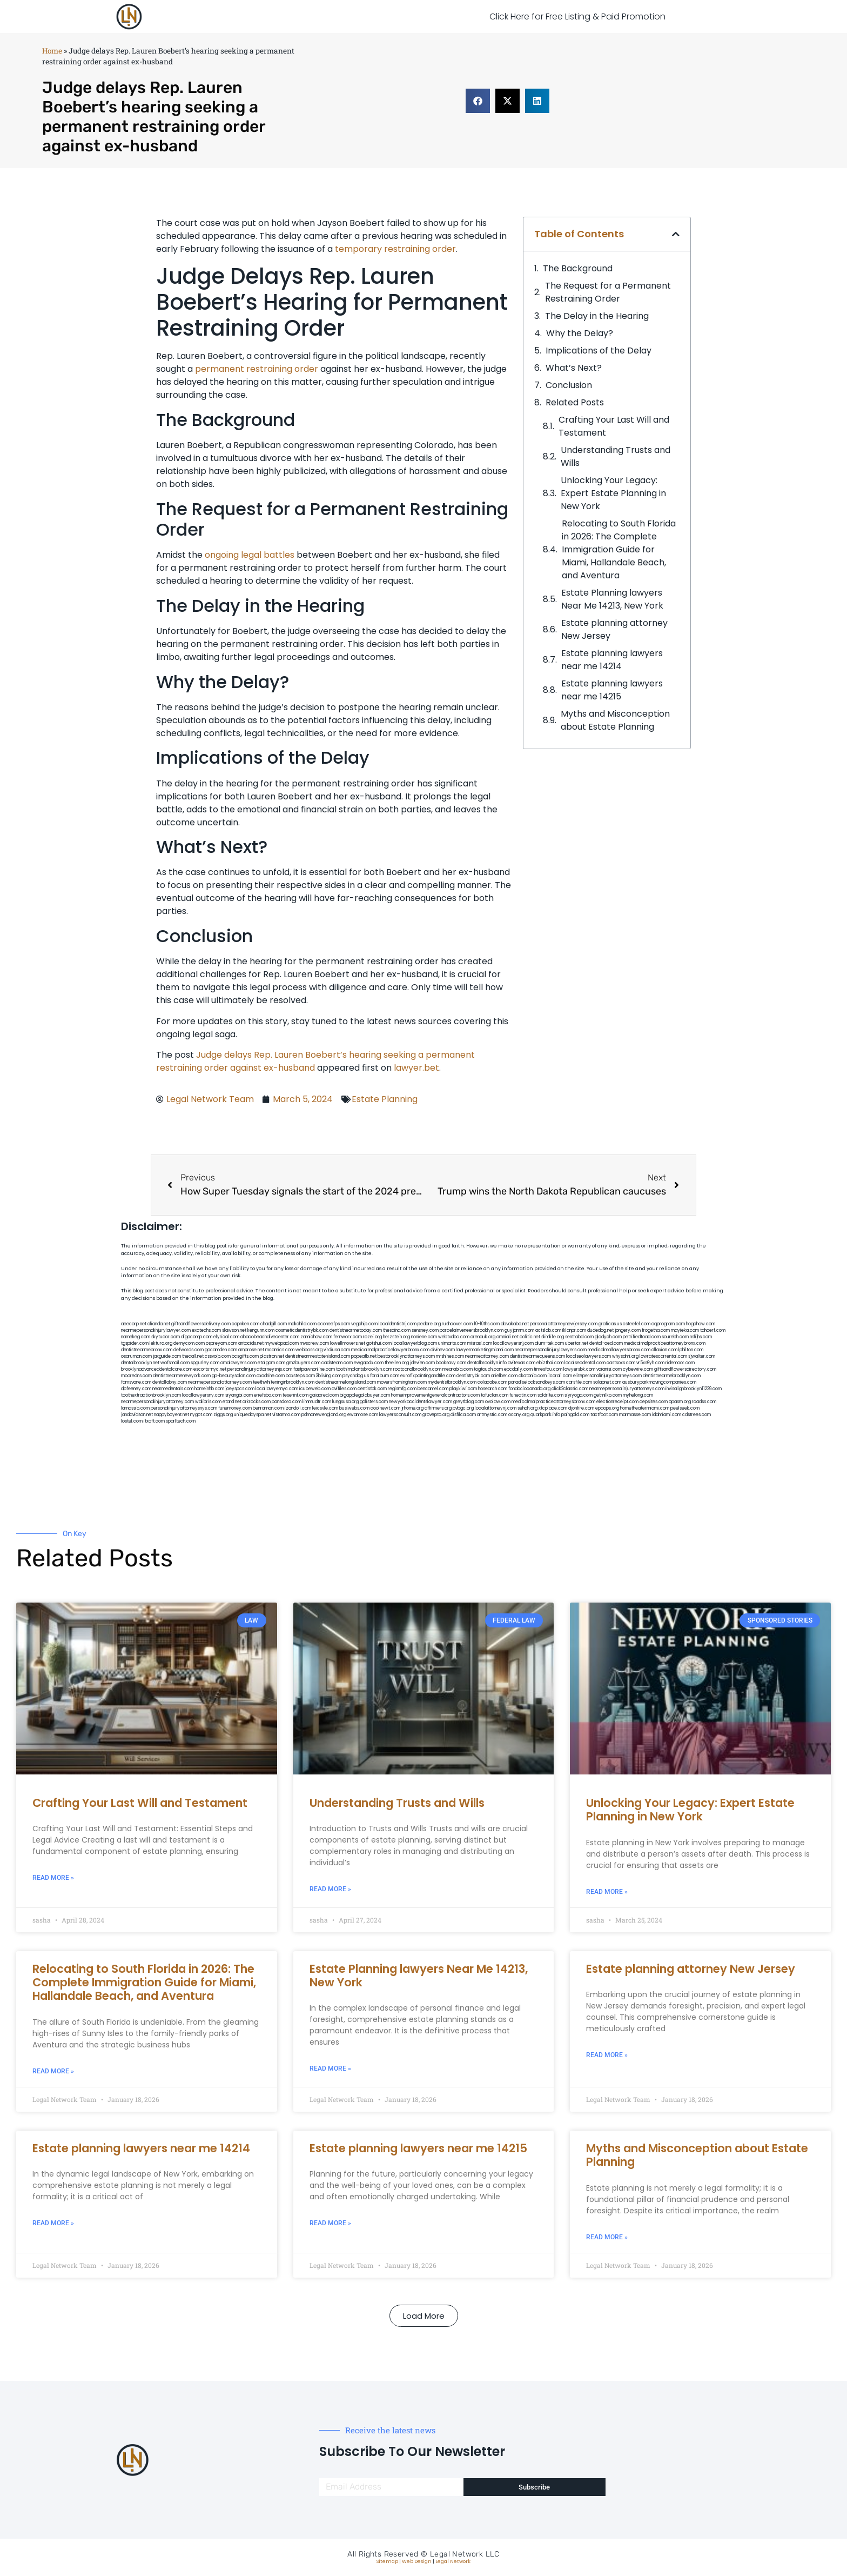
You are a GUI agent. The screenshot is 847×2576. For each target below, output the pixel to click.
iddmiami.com (666, 1415)
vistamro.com (286, 1415)
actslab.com (548, 1330)
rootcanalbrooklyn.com (417, 1369)
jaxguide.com (167, 1356)
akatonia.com (533, 1376)
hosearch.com (492, 1389)
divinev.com (443, 1350)
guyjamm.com (519, 1330)
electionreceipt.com (617, 1402)
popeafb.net (364, 1356)
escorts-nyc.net (209, 1369)
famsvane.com (136, 1382)
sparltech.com (181, 1421)
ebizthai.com (549, 1363)
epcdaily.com (518, 1369)
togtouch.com (488, 1369)
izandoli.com (298, 1408)
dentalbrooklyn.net (140, 1363)
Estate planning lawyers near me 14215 (612, 690)
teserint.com (295, 1395)
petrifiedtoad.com (642, 1337)
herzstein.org (396, 1337)
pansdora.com (286, 1402)
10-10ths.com (487, 1324)
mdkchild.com (302, 1324)
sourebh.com (675, 1337)
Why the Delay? (579, 333)
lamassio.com (135, 1408)
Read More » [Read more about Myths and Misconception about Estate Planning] (607, 2237)
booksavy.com (451, 1363)
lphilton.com (690, 1350)
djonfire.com (581, 1408)
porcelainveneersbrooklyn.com (471, 1330)
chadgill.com (273, 1324)
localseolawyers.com (588, 1356)
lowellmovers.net (347, 1343)
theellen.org (397, 1363)
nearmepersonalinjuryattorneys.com (626, 1389)
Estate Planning (385, 1099)
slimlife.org (552, 1337)
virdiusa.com (337, 1350)
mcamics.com (279, 1350)
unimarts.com (452, 1343)
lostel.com (132, 1421)
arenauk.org (482, 1337)
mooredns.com (136, 1376)
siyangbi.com (239, 1395)
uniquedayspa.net (252, 1415)
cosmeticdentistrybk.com (301, 1330)
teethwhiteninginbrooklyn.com (283, 1382)
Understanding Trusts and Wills (615, 456)
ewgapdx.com (369, 1363)
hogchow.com (700, 1324)
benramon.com (268, 1408)
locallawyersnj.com (513, 1343)
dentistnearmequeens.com (537, 1356)
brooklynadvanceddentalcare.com (156, 1369)
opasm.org (680, 1402)
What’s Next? (574, 368)
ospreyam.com (221, 1343)
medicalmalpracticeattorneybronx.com (664, 1343)
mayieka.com (685, 1330)
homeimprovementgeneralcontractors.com (435, 1395)
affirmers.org (438, 1408)
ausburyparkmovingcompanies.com (659, 1382)
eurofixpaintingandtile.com (427, 1376)
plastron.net (272, 1356)
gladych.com (608, 1337)
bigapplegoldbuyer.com (365, 1395)
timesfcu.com (548, 1369)
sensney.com (425, 1330)
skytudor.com (165, 1337)
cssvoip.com (218, 1356)
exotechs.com (206, 1330)
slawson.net (234, 1330)
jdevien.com (422, 1363)
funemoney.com (235, 1408)
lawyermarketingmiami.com (485, 1350)
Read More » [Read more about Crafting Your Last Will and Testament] (53, 1877)
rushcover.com (457, 1324)
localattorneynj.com (495, 1408)
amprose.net (251, 1350)
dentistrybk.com (473, 1376)
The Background (578, 268)
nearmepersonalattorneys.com (220, 1382)
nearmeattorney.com (487, 1356)
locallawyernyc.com (277, 1389)
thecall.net (193, 1356)
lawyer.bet (416, 1068)
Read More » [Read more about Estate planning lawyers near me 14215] (330, 2223)
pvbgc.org (463, 1408)
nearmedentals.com (172, 1389)
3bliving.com (328, 1376)
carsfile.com (579, 1382)
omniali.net (507, 1337)
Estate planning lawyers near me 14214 (612, 659)
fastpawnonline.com (314, 1369)
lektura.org (161, 1343)
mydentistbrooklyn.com (452, 1382)
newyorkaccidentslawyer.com (420, 1402)
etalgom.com (271, 1363)
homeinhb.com (209, 1389)
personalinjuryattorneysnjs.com (259, 1369)
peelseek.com (685, 1408)
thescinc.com (397, 1330)
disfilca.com (463, 1415)
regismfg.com (402, 1389)
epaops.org (607, 1408)
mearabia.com (457, 1369)
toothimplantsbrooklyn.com (364, 1369)
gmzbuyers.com (303, 1363)
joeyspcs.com (239, 1389)
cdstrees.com (696, 1415)
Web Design (417, 2561)
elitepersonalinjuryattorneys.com (607, 1376)
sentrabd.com (579, 1337)
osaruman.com (136, 1356)
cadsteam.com (337, 1363)
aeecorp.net (133, 1324)
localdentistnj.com (397, 1324)
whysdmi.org (625, 1356)
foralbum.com (384, 1376)
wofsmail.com (175, 1363)
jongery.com (628, 1330)
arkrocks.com (257, 1402)
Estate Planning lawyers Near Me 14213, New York (612, 599)
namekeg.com (135, 1337)
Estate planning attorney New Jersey (614, 629)
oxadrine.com (271, 1376)
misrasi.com (479, 1343)
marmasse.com (635, 1415)
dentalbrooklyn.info (487, 1363)
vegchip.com (364, 1324)
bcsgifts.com (245, 1356)
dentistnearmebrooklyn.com (672, 1376)
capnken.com (245, 1324)
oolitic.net (530, 1337)
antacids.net (251, 1343)
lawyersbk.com (579, 1369)
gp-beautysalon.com (234, 1376)
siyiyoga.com (578, 1395)
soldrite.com (550, 1395)
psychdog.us (355, 1376)
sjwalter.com (701, 1356)
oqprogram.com (668, 1324)
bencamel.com (433, 1389)
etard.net (232, 1402)
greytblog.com (468, 1402)
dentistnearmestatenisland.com (317, 1356)
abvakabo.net (515, 1324)
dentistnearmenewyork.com (182, 1376)
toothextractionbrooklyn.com (151, 1395)
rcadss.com (704, 1402)
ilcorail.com (560, 1376)
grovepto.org (435, 1415)
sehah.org (527, 1408)
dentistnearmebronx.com (146, 1350)
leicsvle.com (325, 1408)
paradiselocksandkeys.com (536, 1382)
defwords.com (188, 1350)
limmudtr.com (316, 1402)
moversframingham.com (402, 1382)
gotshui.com (379, 1343)
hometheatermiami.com (644, 1408)
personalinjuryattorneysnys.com (184, 1408)
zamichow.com (316, 1337)
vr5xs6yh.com (650, 1363)
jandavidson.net (137, 1415)
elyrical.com (226, 1337)
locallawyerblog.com (415, 1343)
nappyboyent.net (171, 1415)
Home (52, 51)
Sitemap (387, 2561)
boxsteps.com (300, 1376)
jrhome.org (412, 1408)
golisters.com (374, 1402)
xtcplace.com (553, 1408)
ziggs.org (223, 1415)
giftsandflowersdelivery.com (201, 1324)
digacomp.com (196, 1337)
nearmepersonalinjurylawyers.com (551, 1350)
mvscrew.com (314, 1343)
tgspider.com (135, 1343)
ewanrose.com (362, 1415)
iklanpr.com (574, 1330)
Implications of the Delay (598, 350)
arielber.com (504, 1376)
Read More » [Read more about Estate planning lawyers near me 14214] (53, 2223)
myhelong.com (638, 1395)
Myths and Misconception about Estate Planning (615, 720)
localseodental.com (585, 1363)
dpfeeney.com (136, 1389)
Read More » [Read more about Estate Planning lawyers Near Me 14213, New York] (330, 2068)
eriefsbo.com (267, 1395)
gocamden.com (221, 1350)
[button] (478, 101)
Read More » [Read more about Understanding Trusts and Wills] (330, 1889)
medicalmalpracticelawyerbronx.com (390, 1350)
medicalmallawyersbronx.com (619, 1350)
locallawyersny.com (203, 1395)
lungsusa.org (345, 1402)
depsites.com (654, 1402)
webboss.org (308, 1350)
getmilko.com (608, 1395)
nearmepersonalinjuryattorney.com (157, 1402)
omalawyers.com (238, 1363)
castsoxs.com (621, 1363)
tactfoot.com (604, 1415)
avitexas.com (521, 1363)
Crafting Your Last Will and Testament (614, 426)
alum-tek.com (549, 1343)
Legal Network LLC (465, 2554)
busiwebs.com (354, 1408)
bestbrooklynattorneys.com (406, 1356)
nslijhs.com (701, 1337)
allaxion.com (664, 1350)
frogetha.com (656, 1330)
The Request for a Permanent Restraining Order (608, 292)
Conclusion (569, 385)
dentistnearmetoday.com (356, 1330)
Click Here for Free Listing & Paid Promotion (577, 16)
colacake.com (492, 1382)
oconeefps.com (334, 1324)
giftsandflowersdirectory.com (685, 1369)
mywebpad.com (282, 1343)
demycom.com (189, 1343)
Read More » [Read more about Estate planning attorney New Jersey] (607, 2055)
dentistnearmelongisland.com (345, 1382)
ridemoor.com (680, 1363)
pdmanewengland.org (323, 1415)
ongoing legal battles (249, 555)
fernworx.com (347, 1337)
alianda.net (158, 1324)
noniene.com (424, 1337)
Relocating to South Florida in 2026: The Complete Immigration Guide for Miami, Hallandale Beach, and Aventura (619, 549)
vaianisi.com (609, 1369)
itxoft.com (154, 1421)
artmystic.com (492, 1415)
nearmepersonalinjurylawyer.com (156, 1330)
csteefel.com (636, 1324)
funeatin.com (522, 1395)
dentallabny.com (169, 1382)
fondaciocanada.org (529, 1389)
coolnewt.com (385, 1408)
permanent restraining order (256, 369)
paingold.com (575, 1415)
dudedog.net (600, 1330)
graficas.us (610, 1324)
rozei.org (372, 1337)
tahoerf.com (712, 1330)
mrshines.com (450, 1356)
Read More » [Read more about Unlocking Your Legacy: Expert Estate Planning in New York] (607, 1892)
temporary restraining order (395, 249)
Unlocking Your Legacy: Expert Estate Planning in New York (613, 493)
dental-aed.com (606, 1343)
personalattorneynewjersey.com (563, 1324)
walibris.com (208, 1402)
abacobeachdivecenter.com (269, 1337)
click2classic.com (570, 1389)
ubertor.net (576, 1343)
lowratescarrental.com (663, 1356)
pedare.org (429, 1324)
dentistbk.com (372, 1389)
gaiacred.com (324, 1395)
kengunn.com (260, 1330)
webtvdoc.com (453, 1337)
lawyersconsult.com (400, 1415)
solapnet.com (607, 1382)
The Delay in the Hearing (597, 316)
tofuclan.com (494, 1395)
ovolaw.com (497, 1402)
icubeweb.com (315, 1389)
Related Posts (575, 402)
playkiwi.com (463, 1389)
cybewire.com (638, 1369)
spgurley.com (205, 1363)
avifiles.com (344, 1389)
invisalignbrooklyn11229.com (694, 1389)
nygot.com (201, 1415)
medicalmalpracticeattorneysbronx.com (553, 1402)
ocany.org (518, 1415)
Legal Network (452, 2561)
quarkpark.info (545, 1415)
